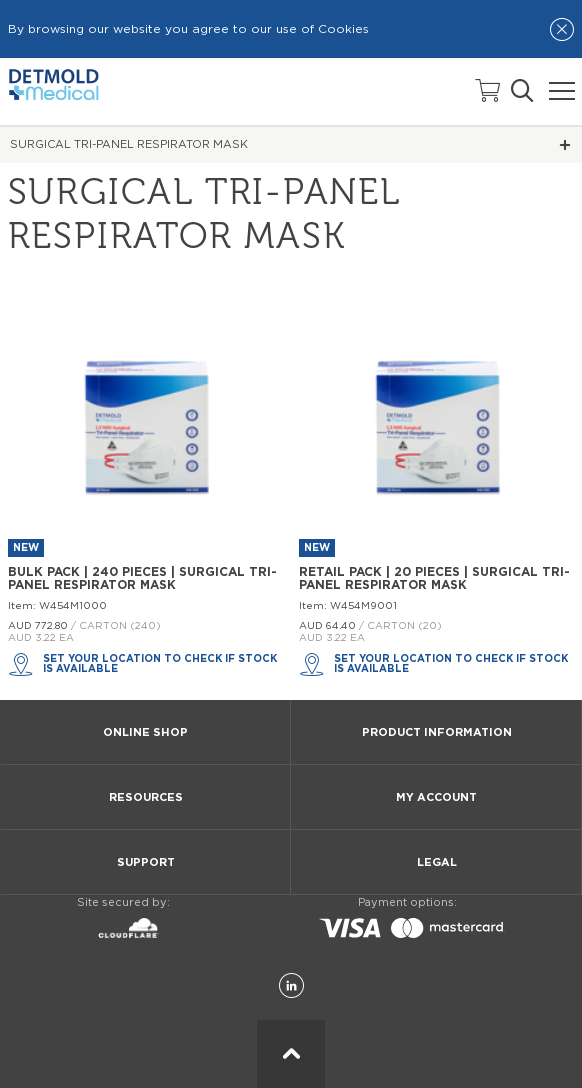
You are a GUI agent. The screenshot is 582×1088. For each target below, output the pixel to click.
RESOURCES (146, 797)
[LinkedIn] (291, 986)
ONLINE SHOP (145, 732)
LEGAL (437, 862)
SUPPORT (146, 862)
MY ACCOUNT (436, 797)
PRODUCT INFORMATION (437, 732)
